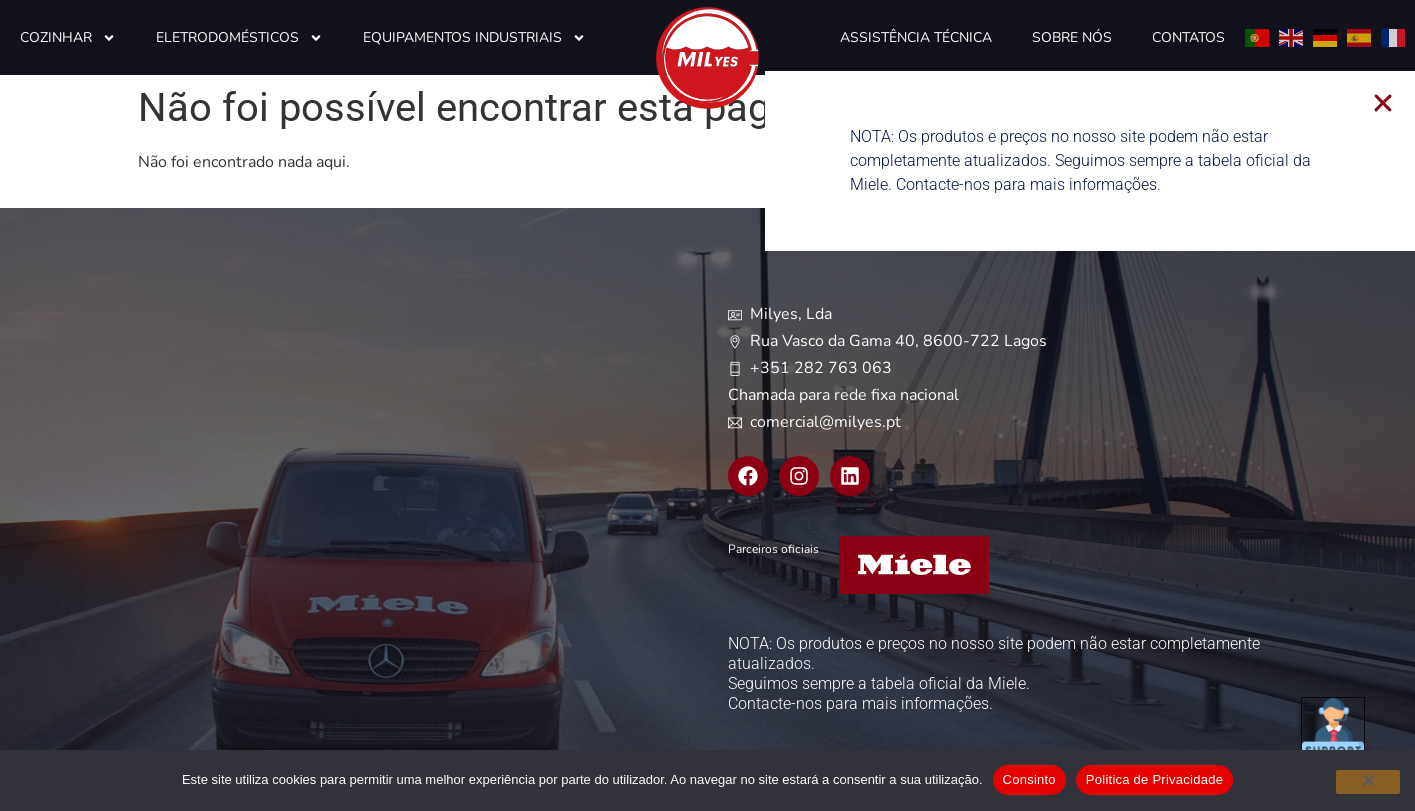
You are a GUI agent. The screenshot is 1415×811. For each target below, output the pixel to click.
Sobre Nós (1072, 37)
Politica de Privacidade (1154, 779)
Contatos (1188, 37)
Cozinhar (68, 38)
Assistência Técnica (916, 37)
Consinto (1029, 779)
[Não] (1368, 782)
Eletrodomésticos (239, 38)
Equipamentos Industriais (474, 38)
